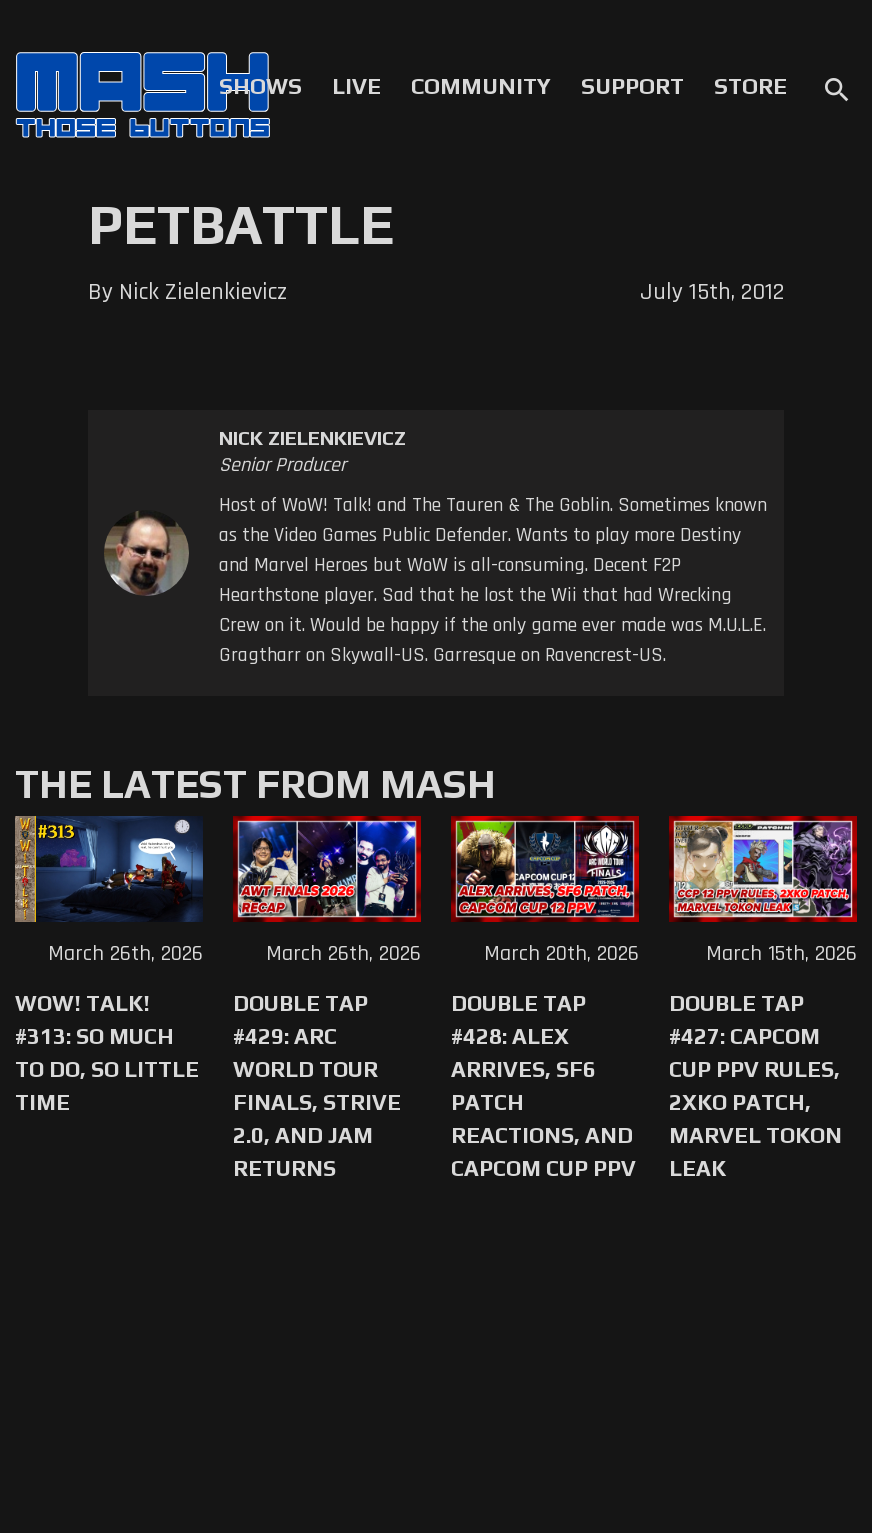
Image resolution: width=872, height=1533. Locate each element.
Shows (260, 86)
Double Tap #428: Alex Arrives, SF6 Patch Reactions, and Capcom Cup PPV (543, 1085)
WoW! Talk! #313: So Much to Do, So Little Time (107, 1052)
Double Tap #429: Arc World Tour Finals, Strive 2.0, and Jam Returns (317, 1085)
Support (632, 86)
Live (356, 86)
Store (750, 86)
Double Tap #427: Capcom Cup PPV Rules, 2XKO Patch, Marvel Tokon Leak (755, 1085)
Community (481, 86)
